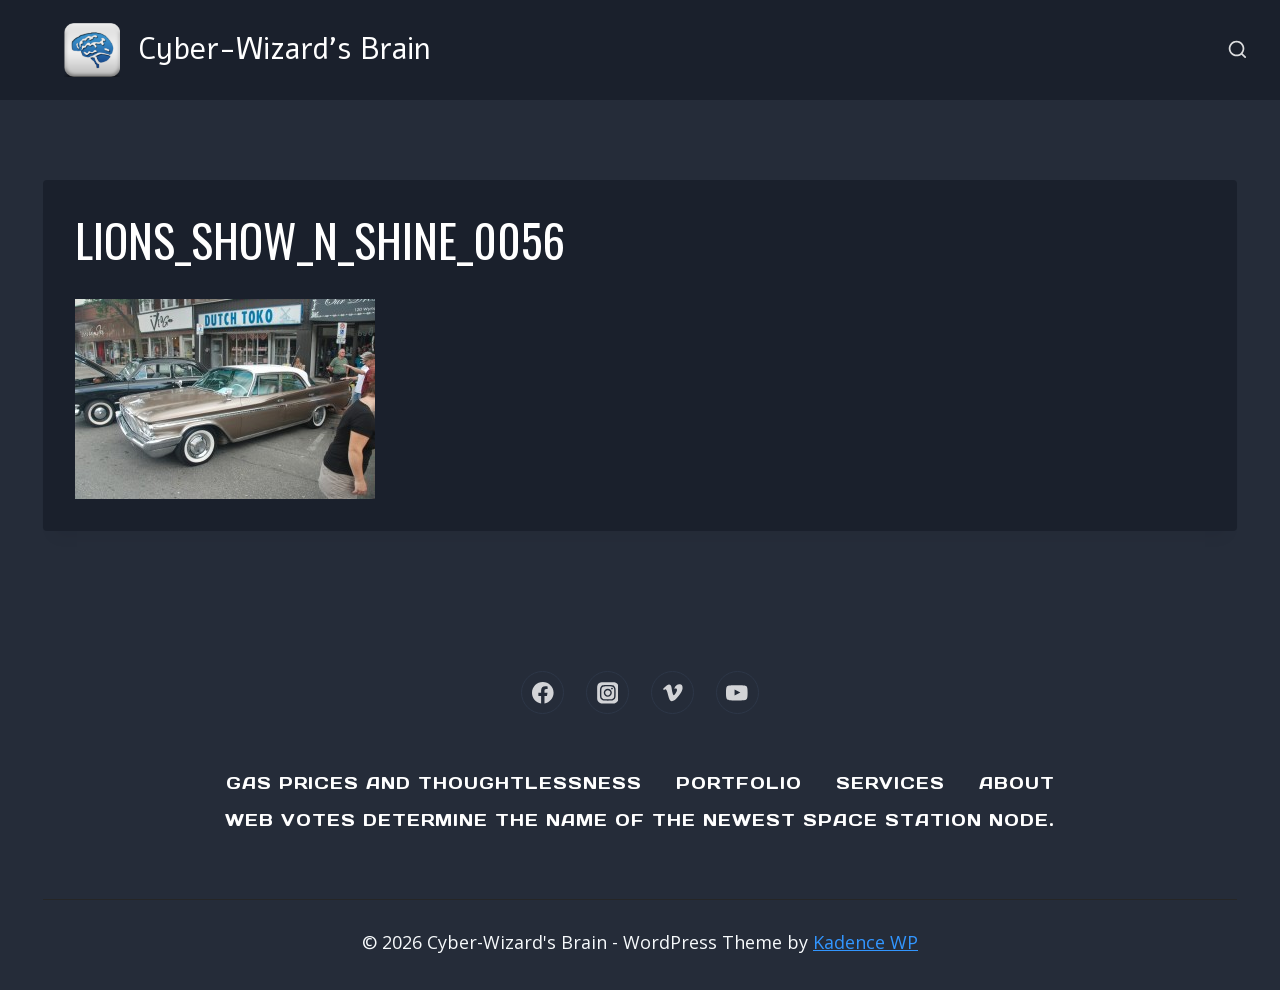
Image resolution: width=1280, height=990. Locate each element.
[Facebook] (542, 692)
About (1017, 783)
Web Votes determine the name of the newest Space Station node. (640, 820)
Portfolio (739, 783)
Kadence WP (865, 942)
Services (890, 783)
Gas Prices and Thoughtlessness (434, 783)
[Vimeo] (672, 692)
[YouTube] (737, 692)
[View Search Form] (1237, 50)
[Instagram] (607, 692)
